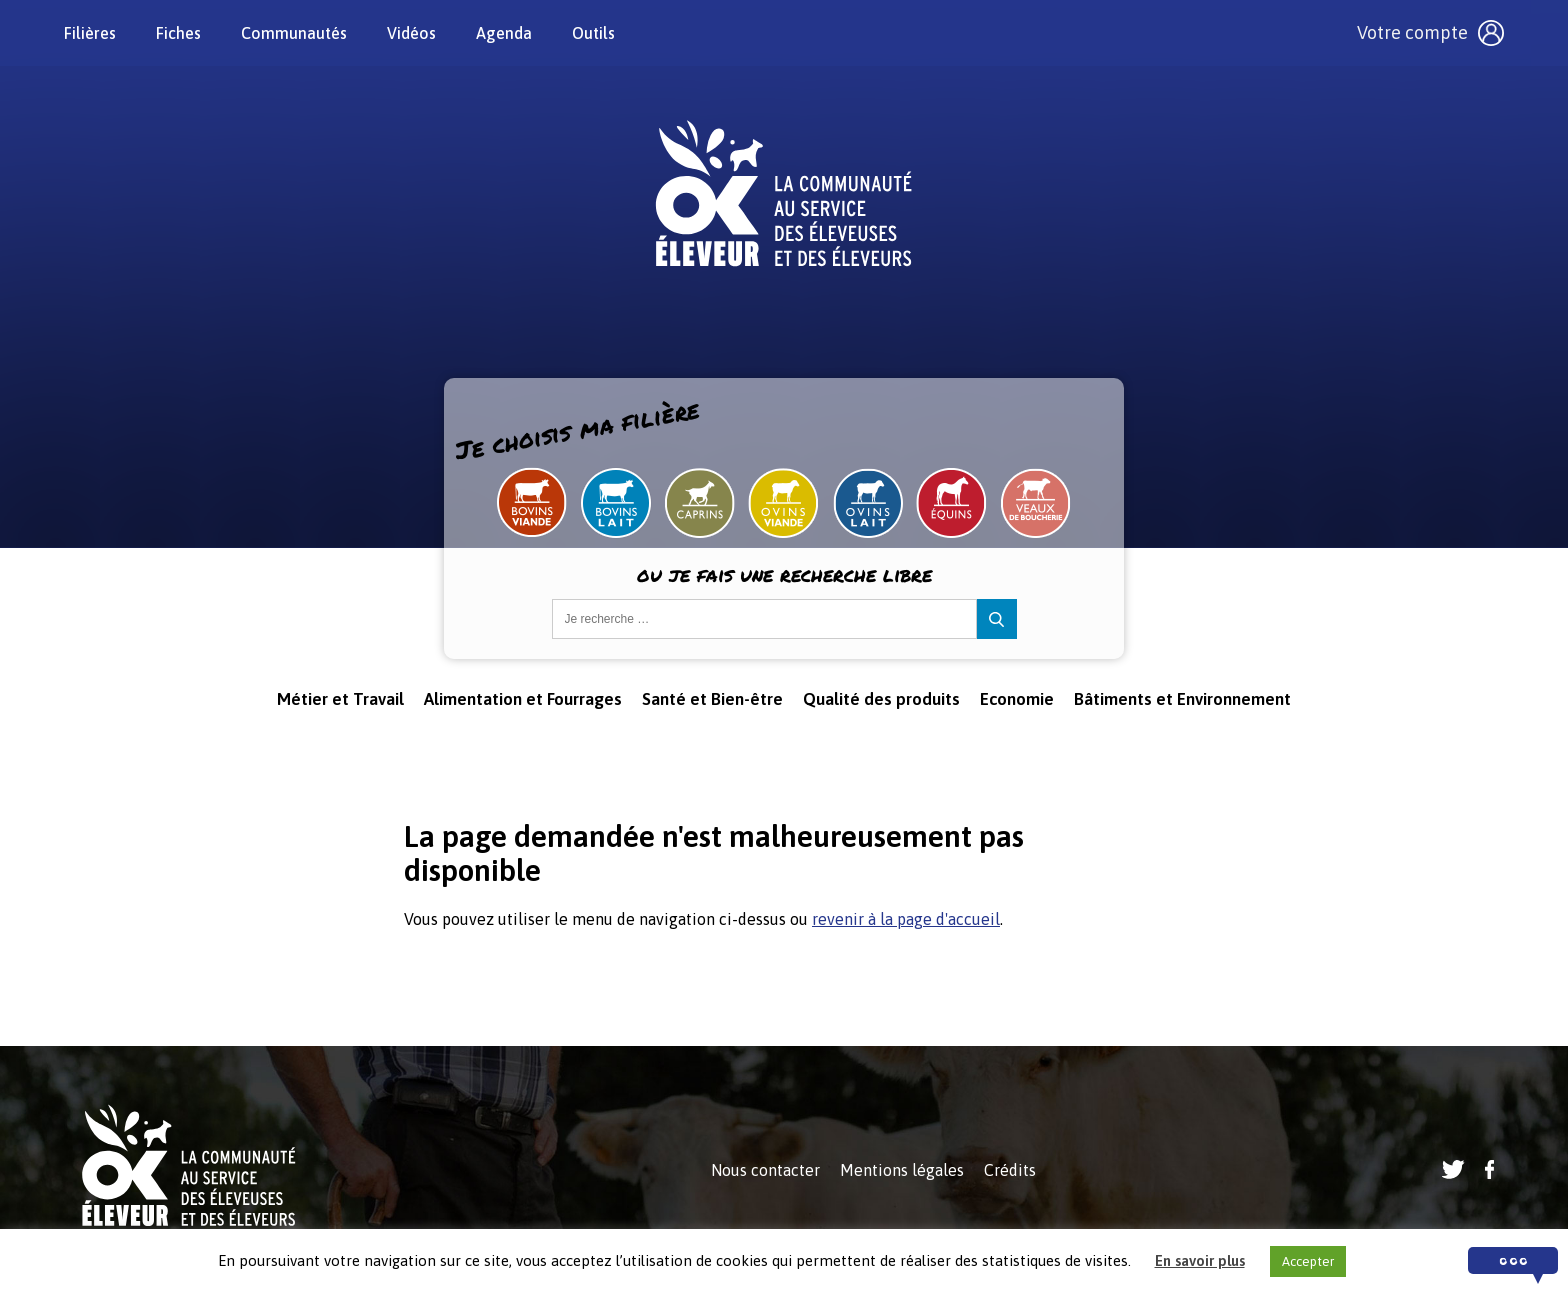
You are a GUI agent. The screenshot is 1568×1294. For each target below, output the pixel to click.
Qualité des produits (881, 699)
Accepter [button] (1308, 1261)
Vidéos (411, 33)
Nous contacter (765, 1170)
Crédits (1010, 1170)
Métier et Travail (340, 699)
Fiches (178, 33)
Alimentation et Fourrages (523, 699)
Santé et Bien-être (712, 699)
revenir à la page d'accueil (906, 919)
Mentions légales (902, 1170)
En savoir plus (1200, 1260)
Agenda (504, 33)
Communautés (294, 33)
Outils (593, 33)
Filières (90, 33)
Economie (1017, 699)
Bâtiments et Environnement (1182, 699)
